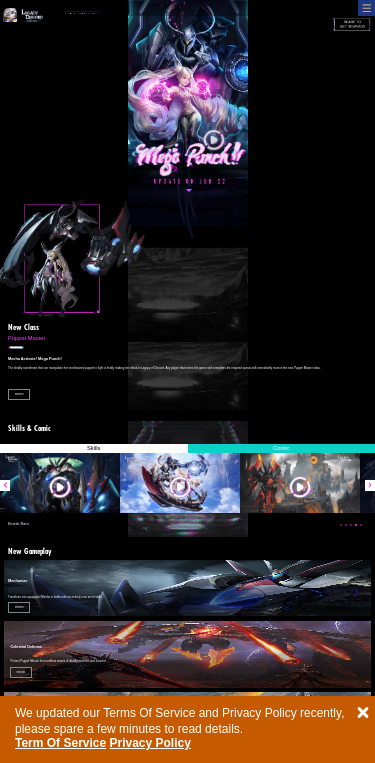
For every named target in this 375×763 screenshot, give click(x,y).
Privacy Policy (150, 743)
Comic (281, 448)
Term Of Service (60, 743)
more (19, 394)
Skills (93, 448)
